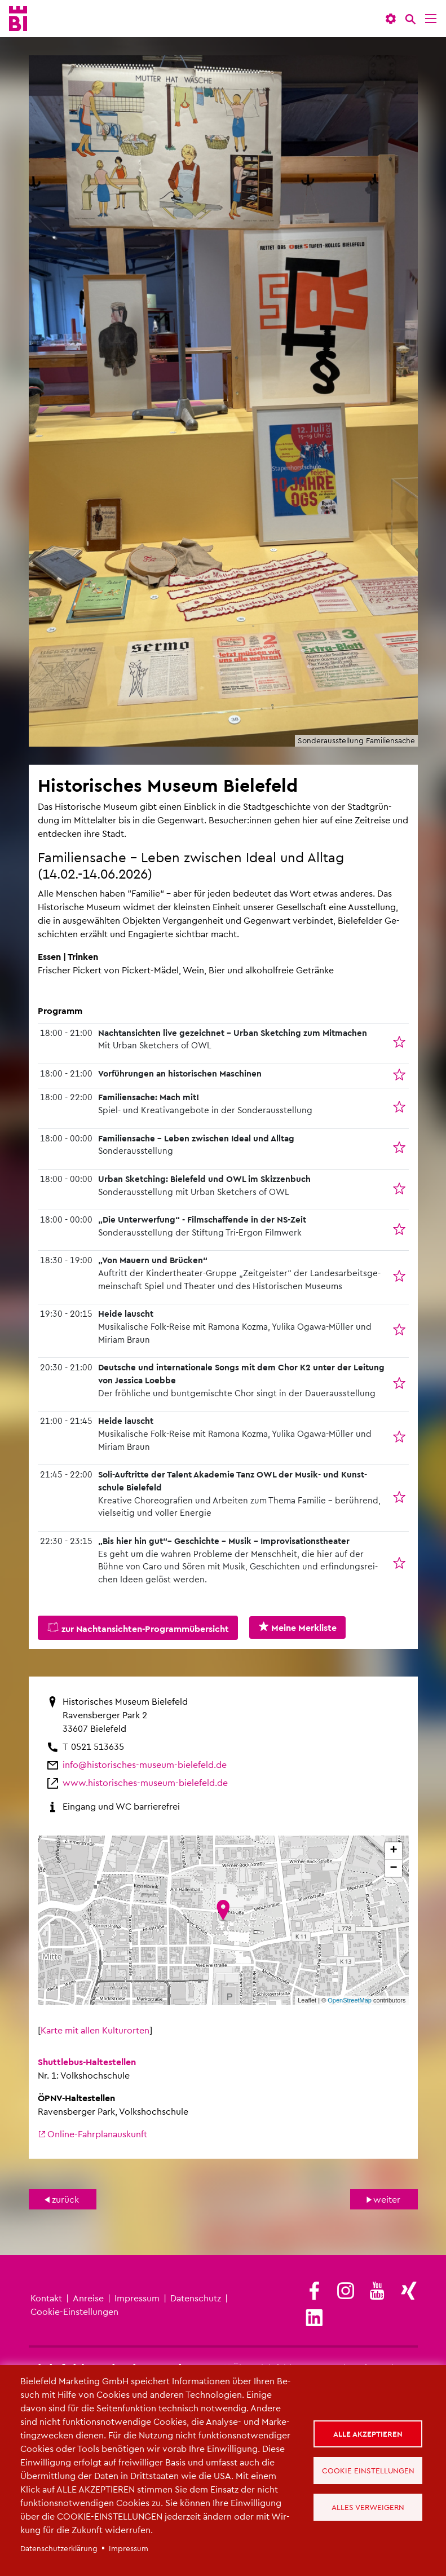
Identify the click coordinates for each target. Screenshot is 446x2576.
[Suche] (410, 19)
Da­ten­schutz (195, 2297)
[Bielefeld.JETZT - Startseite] (18, 19)
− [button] (393, 1868)
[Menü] (431, 19)
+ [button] (393, 1850)
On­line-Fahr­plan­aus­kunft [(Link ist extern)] (92, 2133)
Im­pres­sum (137, 2297)
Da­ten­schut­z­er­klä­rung (59, 2548)
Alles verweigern (368, 2507)
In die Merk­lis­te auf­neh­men (400, 1047)
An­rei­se (88, 2297)
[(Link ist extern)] (314, 2291)
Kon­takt (46, 2297)
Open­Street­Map (350, 2000)
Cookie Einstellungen (368, 2470)
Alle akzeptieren (368, 2433)
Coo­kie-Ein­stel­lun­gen (74, 2311)
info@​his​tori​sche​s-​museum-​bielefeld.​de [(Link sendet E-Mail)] (145, 1764)
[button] (390, 19)
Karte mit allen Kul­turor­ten (95, 2029)
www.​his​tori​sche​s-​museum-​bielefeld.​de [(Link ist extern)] (145, 1782)
